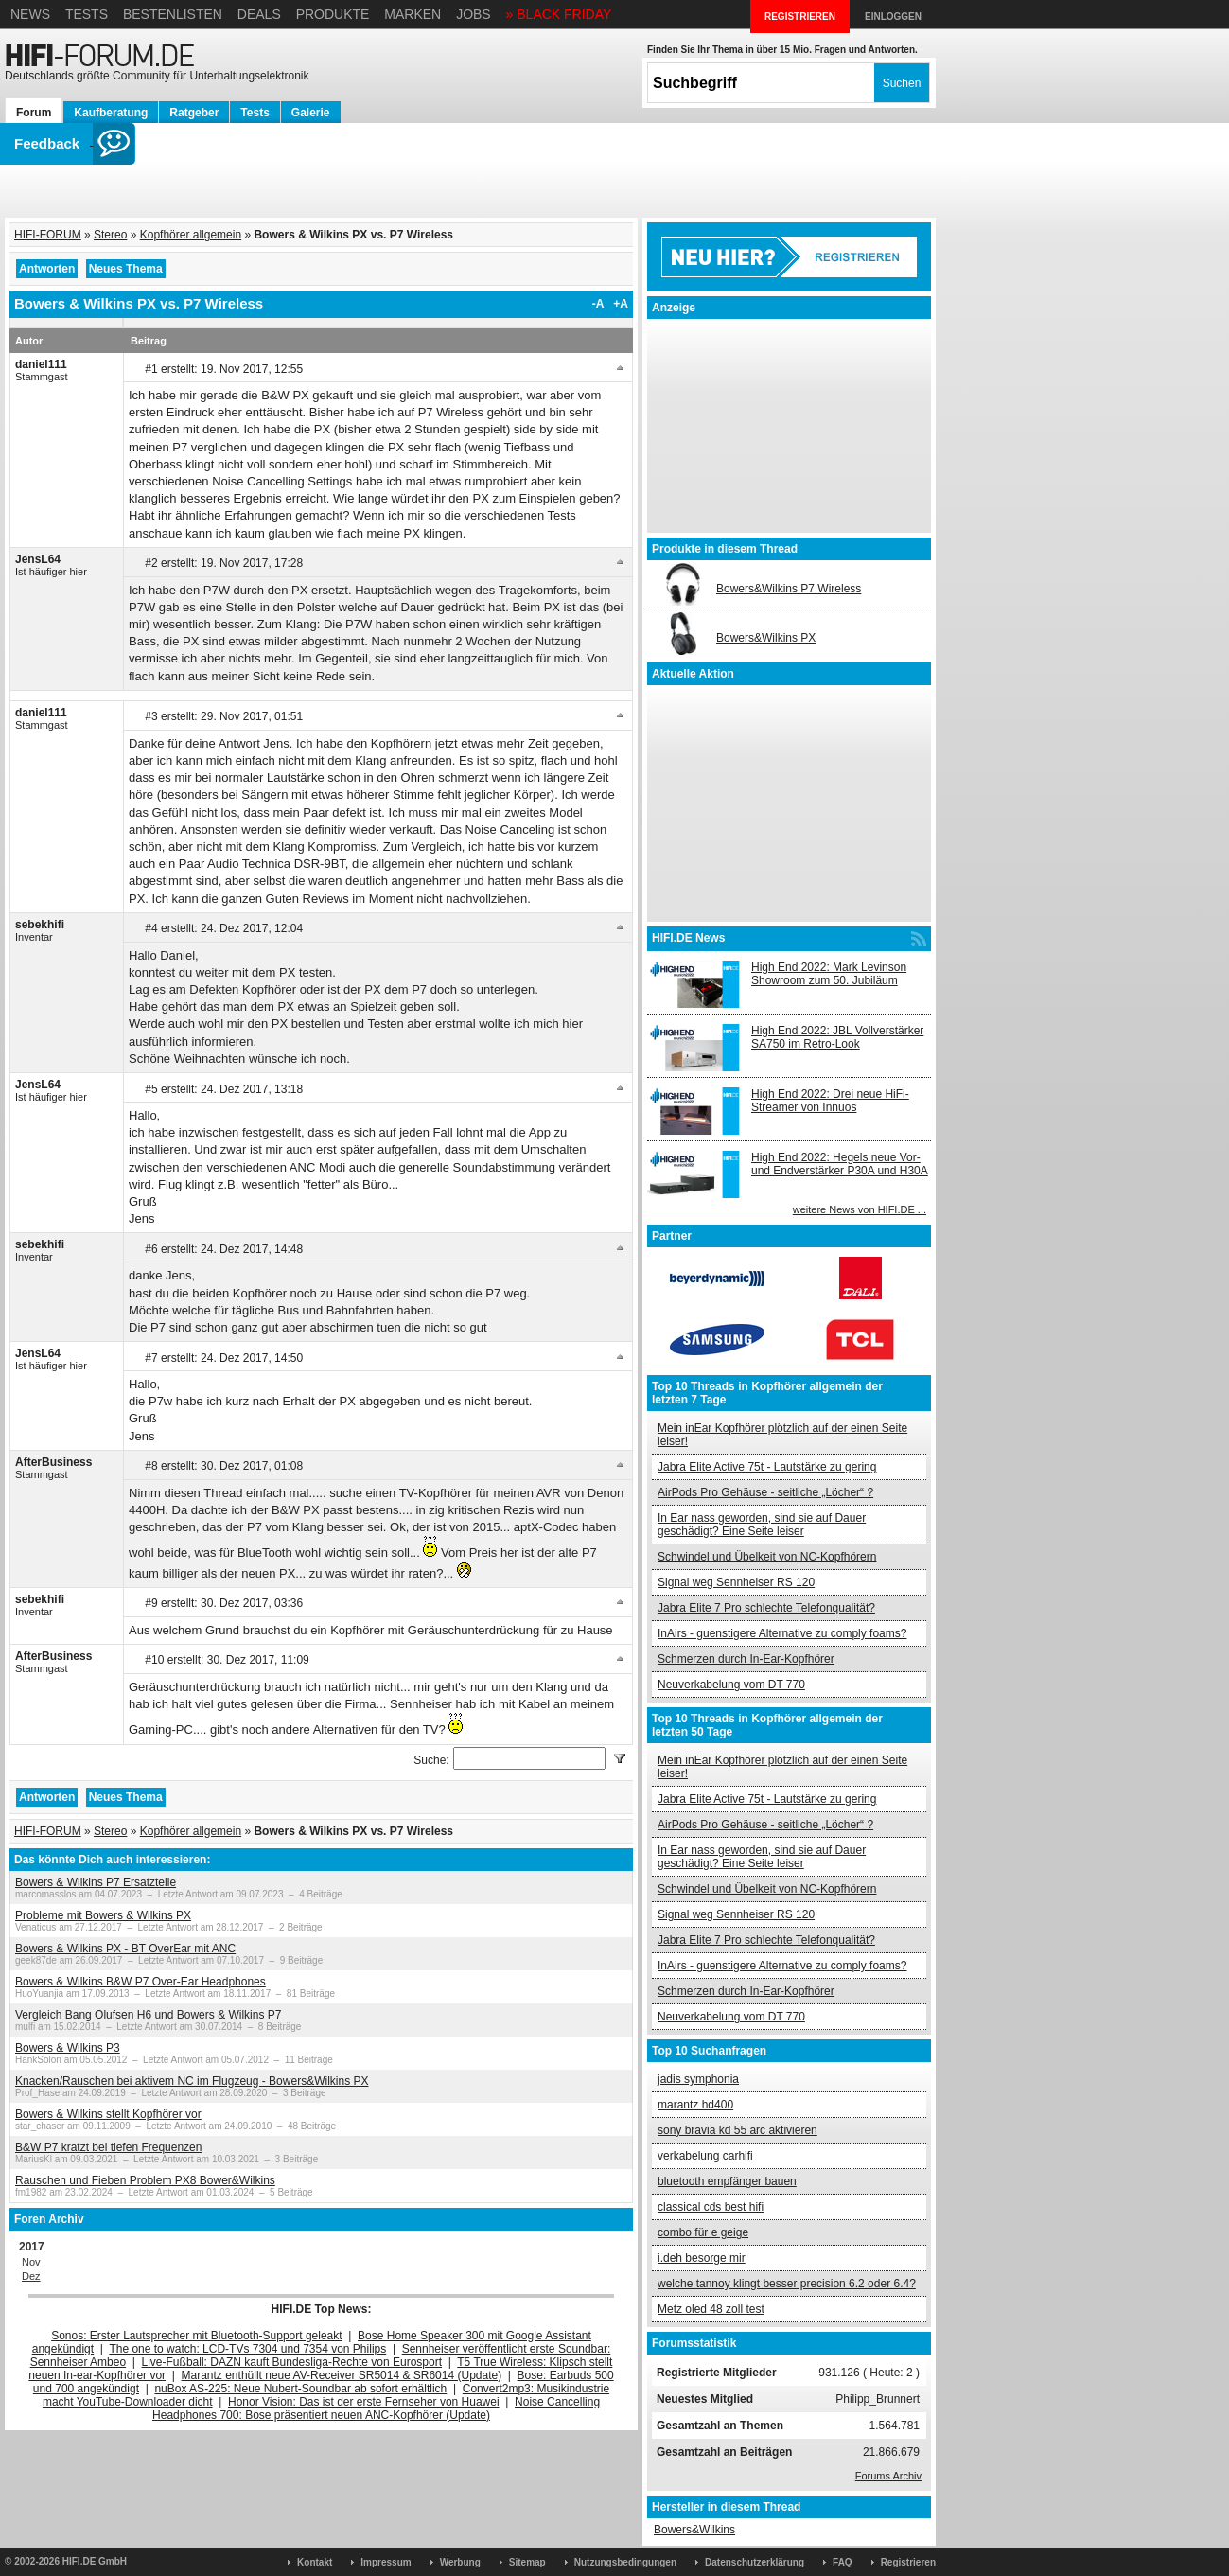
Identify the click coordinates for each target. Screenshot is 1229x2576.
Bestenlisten (172, 14)
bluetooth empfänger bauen (727, 2181)
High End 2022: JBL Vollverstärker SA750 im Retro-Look (837, 1037)
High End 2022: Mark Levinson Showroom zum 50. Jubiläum (828, 974)
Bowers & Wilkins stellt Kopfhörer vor (108, 2114)
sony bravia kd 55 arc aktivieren (737, 2130)
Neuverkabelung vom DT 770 (731, 1684)
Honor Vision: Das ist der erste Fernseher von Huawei (364, 2401)
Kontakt (314, 2562)
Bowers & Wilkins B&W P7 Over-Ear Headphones (140, 1981)
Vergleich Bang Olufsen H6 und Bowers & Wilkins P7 (148, 2014)
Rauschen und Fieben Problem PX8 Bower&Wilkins (145, 2180)
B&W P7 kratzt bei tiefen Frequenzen (108, 2147)
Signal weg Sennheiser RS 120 (736, 1582)
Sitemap (527, 2562)
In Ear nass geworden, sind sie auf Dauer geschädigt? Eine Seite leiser (762, 1524)
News (30, 14)
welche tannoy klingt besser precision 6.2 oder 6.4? (787, 2283)
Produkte (333, 14)
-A (598, 303)
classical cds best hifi (711, 2207)
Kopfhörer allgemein (190, 234)
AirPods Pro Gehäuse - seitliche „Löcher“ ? (765, 1492)
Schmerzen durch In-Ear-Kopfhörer (746, 1659)
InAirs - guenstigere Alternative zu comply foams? (782, 1633)
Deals (259, 14)
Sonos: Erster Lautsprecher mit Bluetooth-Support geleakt (196, 2335)
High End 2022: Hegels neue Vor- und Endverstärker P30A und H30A (839, 1164)
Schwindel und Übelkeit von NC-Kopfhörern (767, 1556)
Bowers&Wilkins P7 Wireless (788, 588)
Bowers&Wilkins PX (766, 637)
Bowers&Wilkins (694, 2529)
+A (620, 303)
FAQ (842, 2562)
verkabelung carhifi (705, 2155)
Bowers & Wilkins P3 (67, 2048)
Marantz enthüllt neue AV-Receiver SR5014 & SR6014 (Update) (342, 2375)
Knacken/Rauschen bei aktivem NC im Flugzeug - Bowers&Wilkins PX (191, 2081)
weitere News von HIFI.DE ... (859, 1209)
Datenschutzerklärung (754, 2562)
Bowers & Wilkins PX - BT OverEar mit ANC (125, 1948)
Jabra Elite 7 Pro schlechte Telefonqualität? (766, 1607)
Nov (31, 2261)
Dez (31, 2276)
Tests (86, 14)
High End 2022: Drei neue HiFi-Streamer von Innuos (830, 1100)
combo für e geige (703, 2232)
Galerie (310, 112)
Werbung (460, 2562)
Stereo (110, 234)
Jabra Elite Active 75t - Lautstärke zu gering (767, 1466)
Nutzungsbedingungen (625, 2562)
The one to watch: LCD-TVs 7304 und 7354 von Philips (247, 2348)
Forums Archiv (888, 2475)
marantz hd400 (695, 2104)
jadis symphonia (698, 2079)
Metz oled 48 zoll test (711, 2309)
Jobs (473, 14)
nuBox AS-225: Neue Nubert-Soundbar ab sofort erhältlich (300, 2388)
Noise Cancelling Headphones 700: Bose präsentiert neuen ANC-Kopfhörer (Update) (376, 2408)
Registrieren (908, 2562)
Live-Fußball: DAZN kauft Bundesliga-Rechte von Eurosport (292, 2362)
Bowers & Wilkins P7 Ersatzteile (95, 1882)
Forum (33, 112)
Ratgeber (194, 112)
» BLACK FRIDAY (559, 14)
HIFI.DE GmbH (94, 2561)
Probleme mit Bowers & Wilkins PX (103, 1915)
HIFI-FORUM (47, 234)
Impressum (385, 2562)
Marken (412, 14)
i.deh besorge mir (702, 2258)
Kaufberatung (111, 112)
